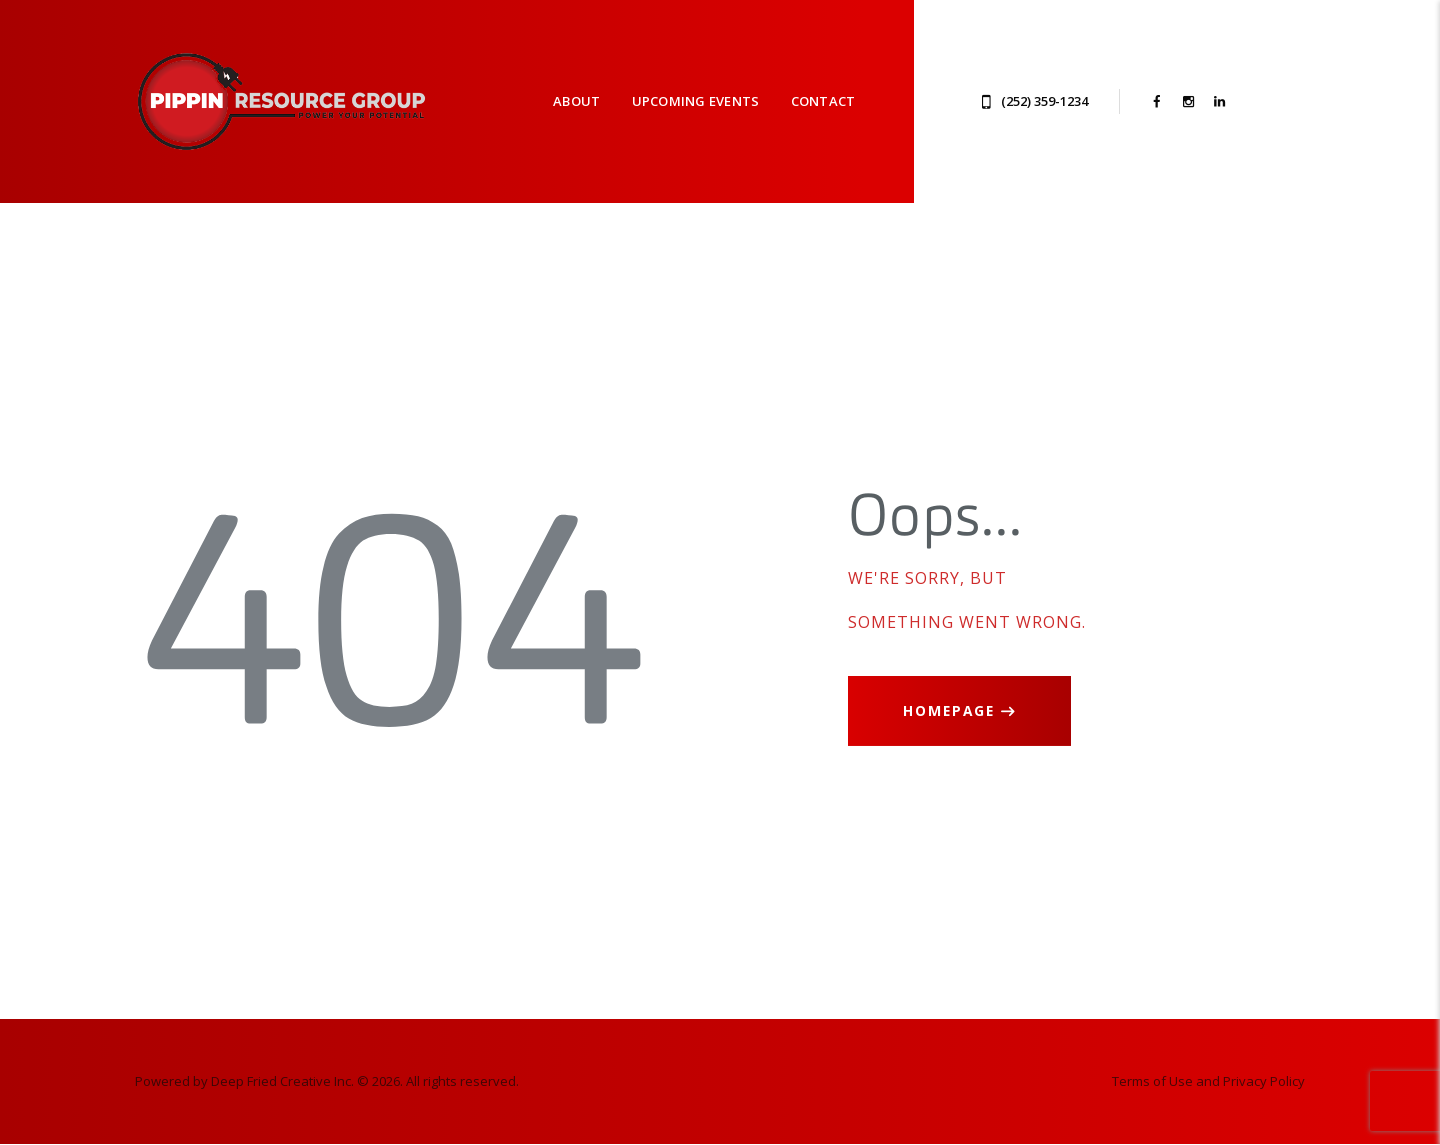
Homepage (949, 710)
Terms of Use (1152, 1081)
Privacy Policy (1264, 1081)
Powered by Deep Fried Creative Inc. (244, 1081)
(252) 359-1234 (1044, 101)
